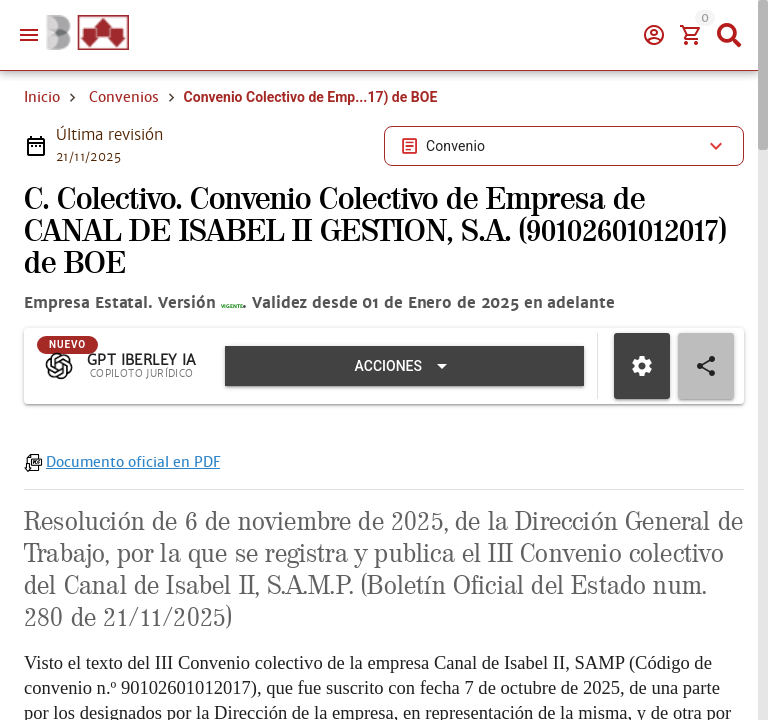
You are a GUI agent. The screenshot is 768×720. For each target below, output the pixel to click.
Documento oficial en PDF (133, 562)
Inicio (42, 168)
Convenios (124, 168)
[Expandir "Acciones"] (413, 466)
